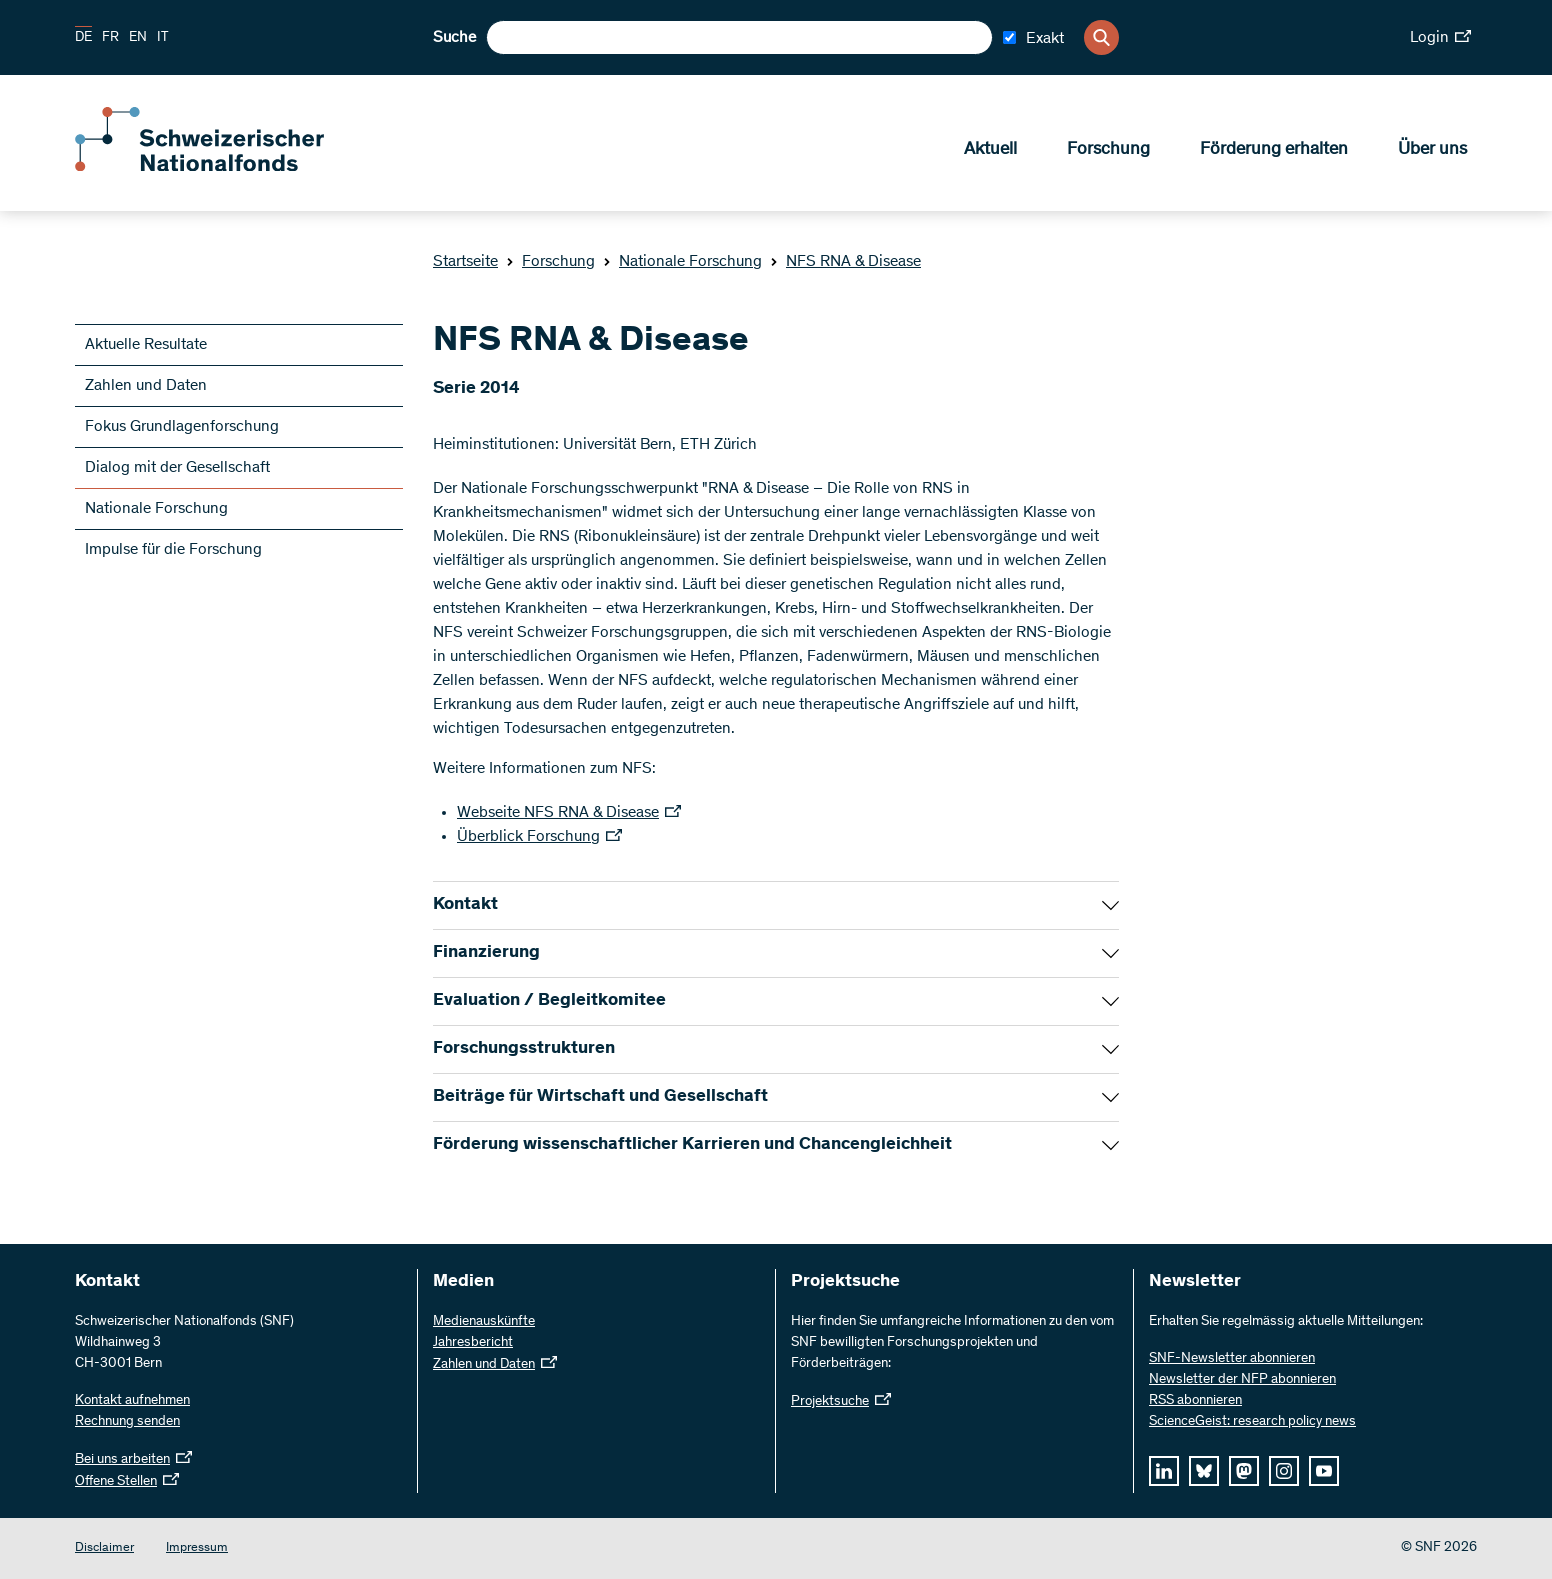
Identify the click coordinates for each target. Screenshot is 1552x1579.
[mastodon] (1244, 1471)
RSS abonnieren (1195, 1401)
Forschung (1108, 151)
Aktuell (990, 151)
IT (163, 38)
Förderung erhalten (1274, 151)
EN (138, 38)
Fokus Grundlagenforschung (182, 427)
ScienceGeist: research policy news (1252, 1422)
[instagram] (1284, 1471)
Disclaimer (104, 1548)
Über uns (1432, 151)
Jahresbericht (473, 1343)
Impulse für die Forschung (173, 550)
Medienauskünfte (484, 1322)
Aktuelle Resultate (146, 345)
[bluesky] (1204, 1471)
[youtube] (1324, 1471)
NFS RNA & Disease (845, 262)
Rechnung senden (127, 1422)
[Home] (220, 168)
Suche (454, 38)
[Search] (1101, 37)
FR (110, 38)
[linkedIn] (1164, 1471)
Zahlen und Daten (146, 386)
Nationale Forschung (682, 262)
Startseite (465, 262)
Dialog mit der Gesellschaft (177, 468)
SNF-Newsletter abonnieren (1232, 1359)
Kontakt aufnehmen (132, 1401)
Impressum (197, 1548)
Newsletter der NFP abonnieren (1242, 1380)
